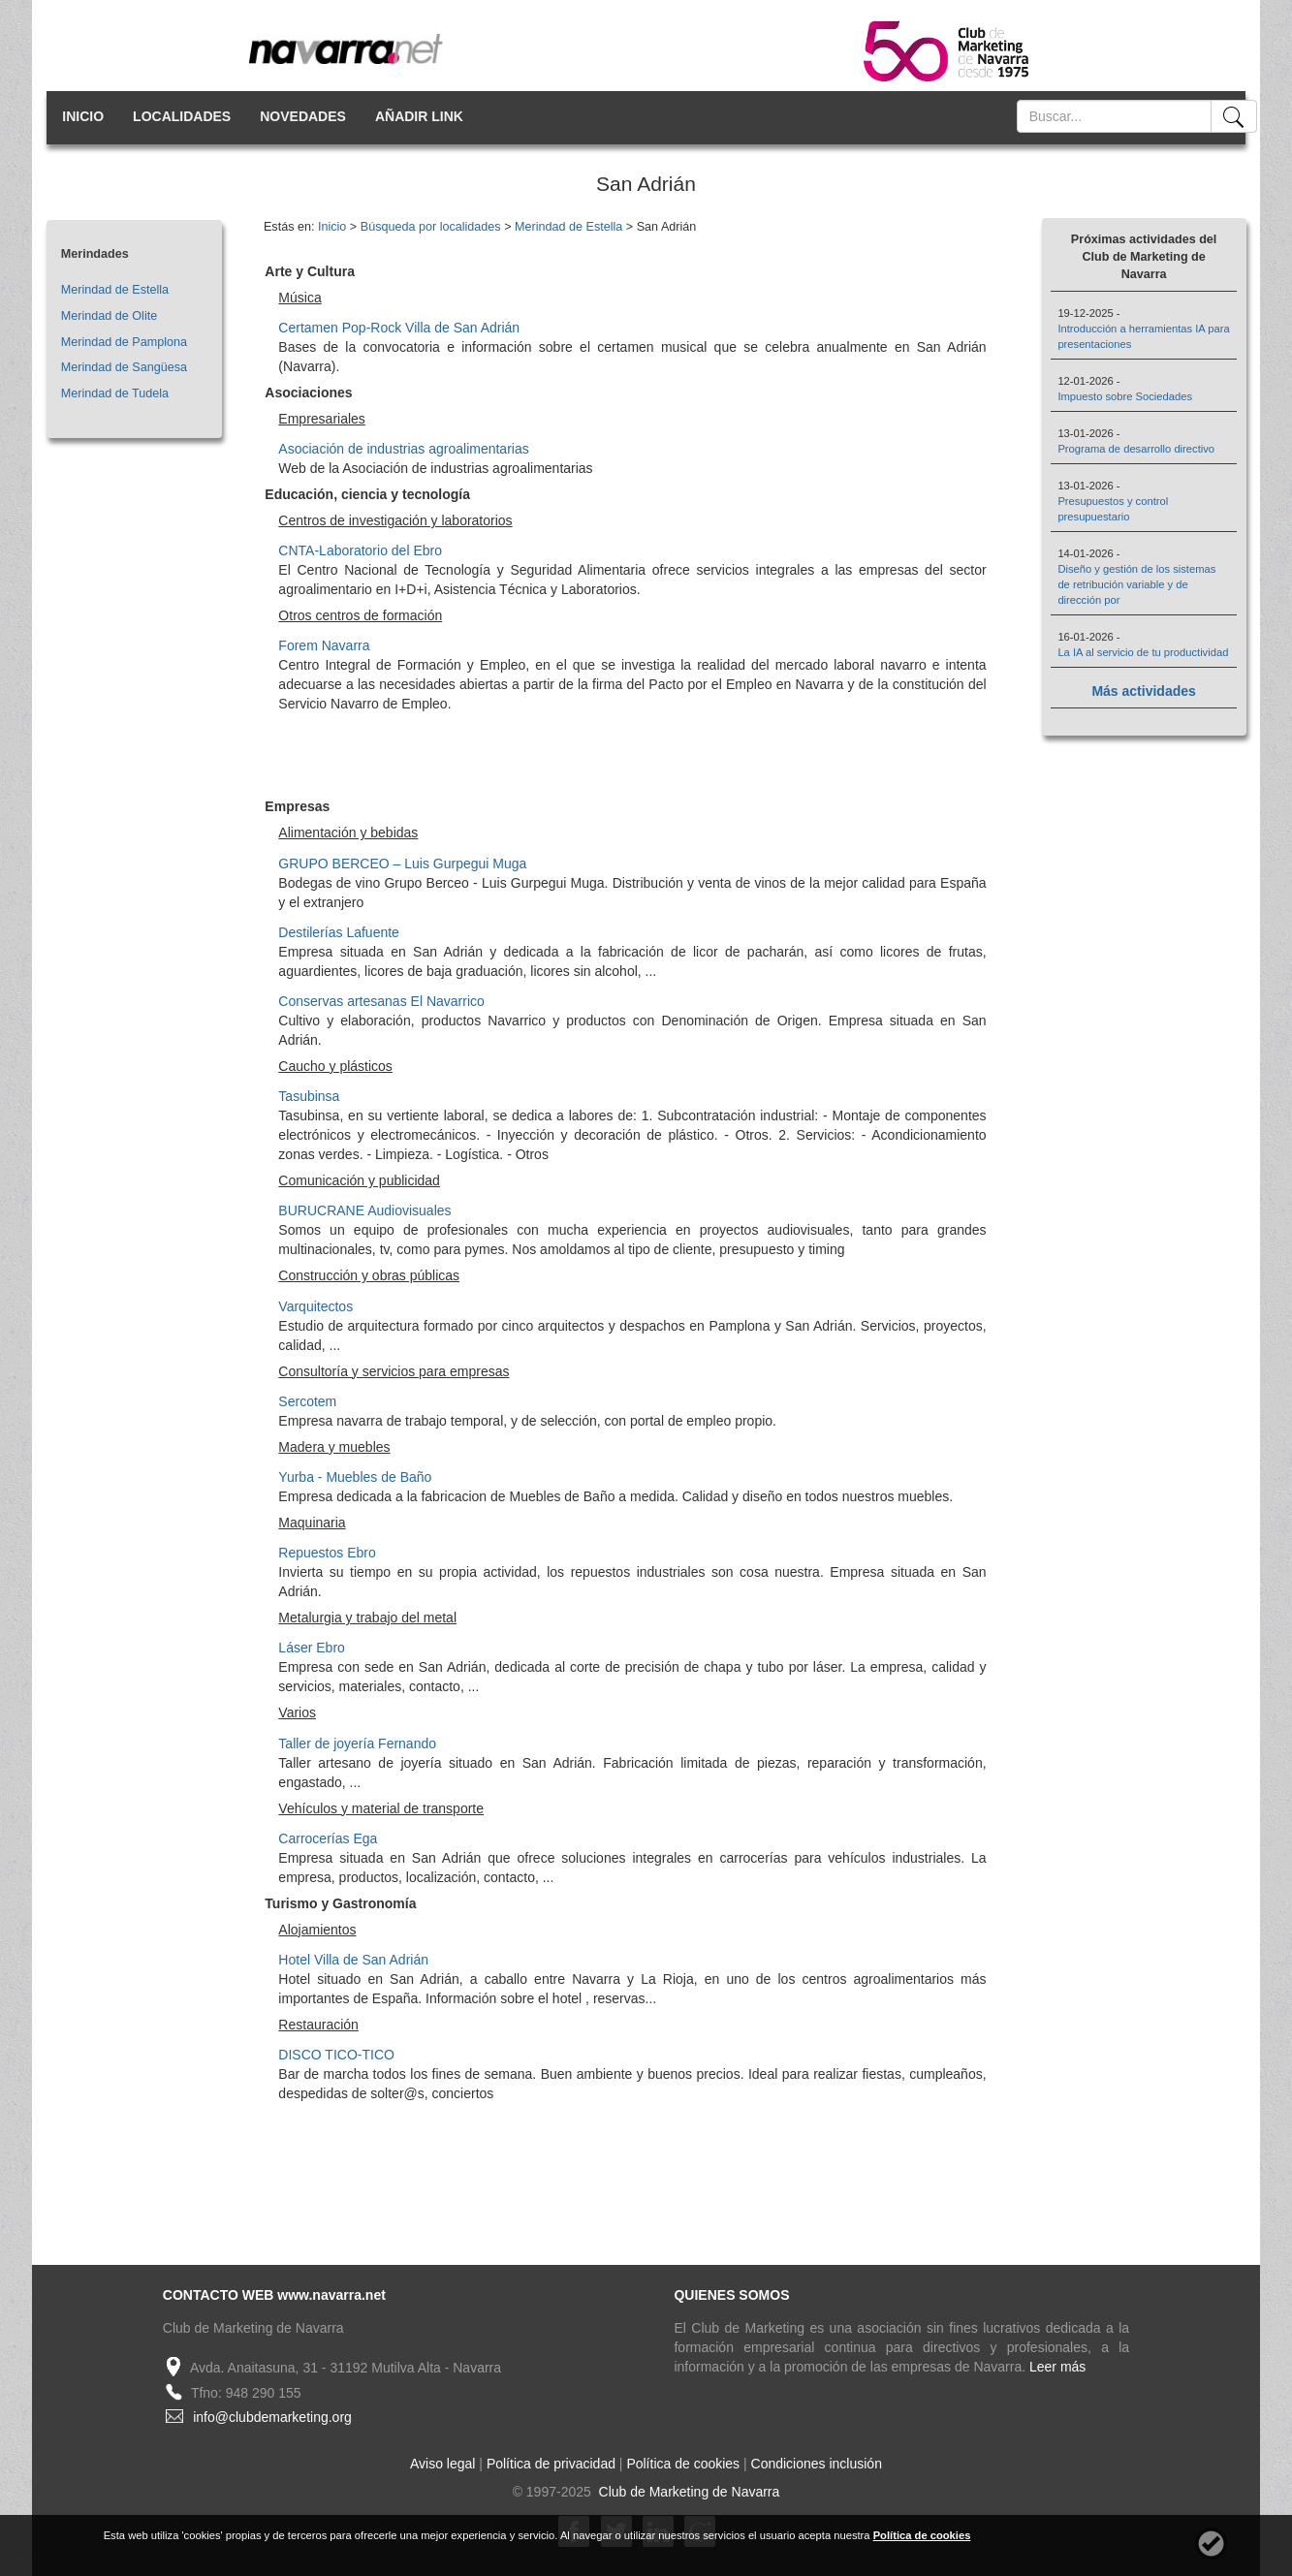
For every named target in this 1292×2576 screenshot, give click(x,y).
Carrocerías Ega (327, 1838)
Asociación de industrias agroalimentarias (403, 448)
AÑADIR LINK (419, 116)
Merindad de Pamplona (124, 342)
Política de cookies (683, 2463)
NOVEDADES (303, 116)
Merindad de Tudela (115, 393)
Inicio (332, 227)
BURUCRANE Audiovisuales (364, 1210)
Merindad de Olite (109, 316)
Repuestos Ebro (326, 1552)
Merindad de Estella (115, 290)
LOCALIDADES (182, 116)
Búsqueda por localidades (431, 227)
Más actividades (1143, 691)
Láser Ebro (311, 1647)
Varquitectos (315, 1306)
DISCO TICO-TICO (336, 2054)
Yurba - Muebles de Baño (354, 1477)
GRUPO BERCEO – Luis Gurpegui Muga (402, 863)
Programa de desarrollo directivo (1135, 449)
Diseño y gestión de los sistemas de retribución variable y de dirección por (1136, 584)
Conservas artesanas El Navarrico (381, 1001)
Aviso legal (442, 2463)
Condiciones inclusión (816, 2463)
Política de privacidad (551, 2463)
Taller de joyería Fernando (357, 1743)
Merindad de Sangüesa (124, 367)
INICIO (83, 116)
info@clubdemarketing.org (272, 2417)
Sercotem (307, 1401)
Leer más (1057, 2366)
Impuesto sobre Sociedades (1124, 396)
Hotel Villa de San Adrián (353, 1959)
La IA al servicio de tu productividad (1142, 652)
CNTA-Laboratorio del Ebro (360, 550)
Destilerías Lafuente (338, 932)
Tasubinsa (308, 1096)
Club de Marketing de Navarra (687, 2491)
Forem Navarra (323, 645)
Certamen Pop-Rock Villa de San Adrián (399, 327)
